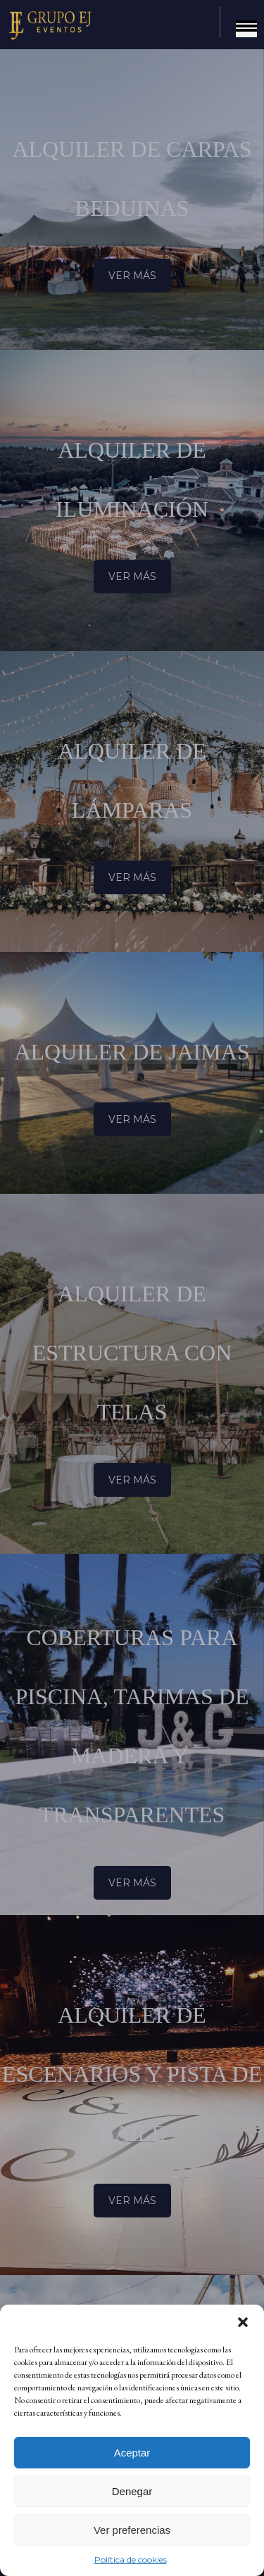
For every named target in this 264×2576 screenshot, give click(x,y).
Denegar (132, 2491)
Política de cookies (130, 2559)
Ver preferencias (132, 2530)
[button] (243, 2322)
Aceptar (132, 2453)
